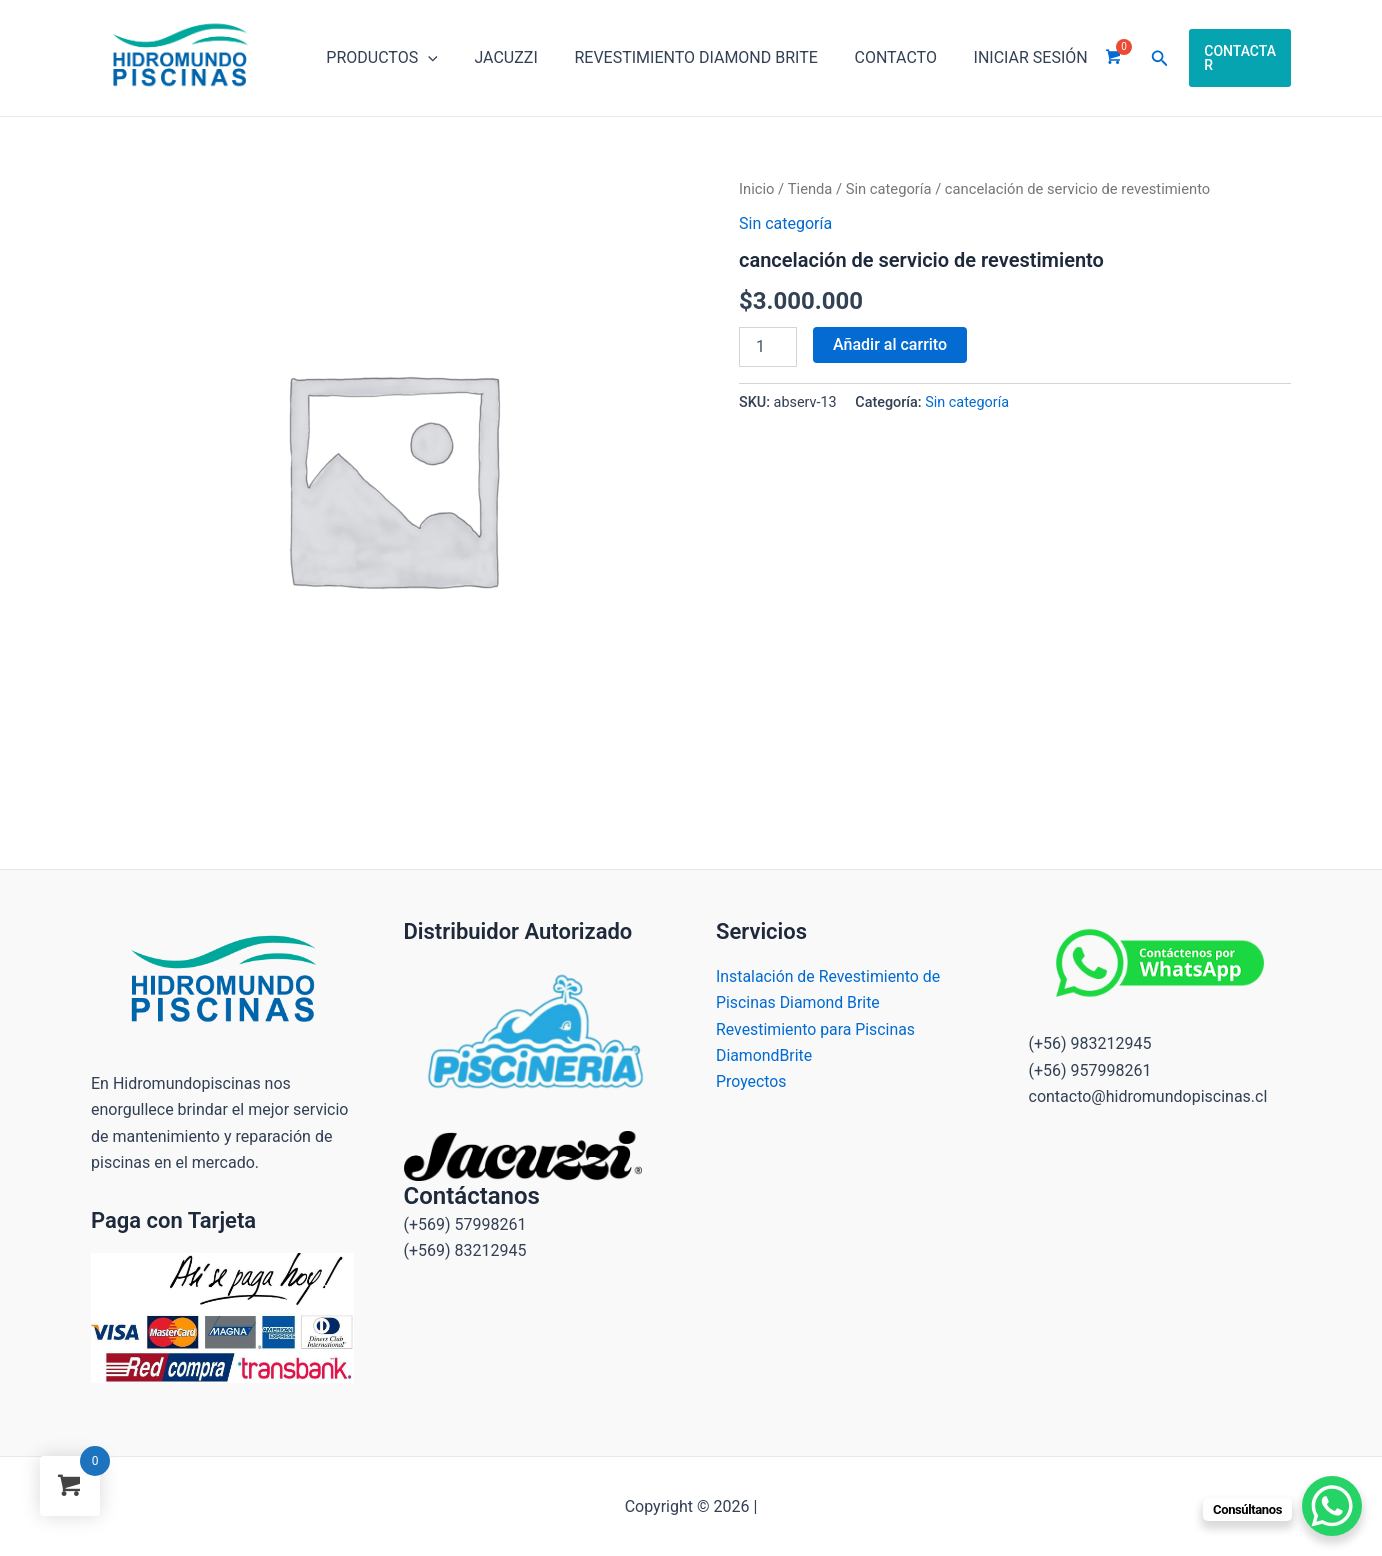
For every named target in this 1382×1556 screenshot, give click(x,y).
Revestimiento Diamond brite (684, 57)
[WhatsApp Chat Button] (1332, 1506)
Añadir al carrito (890, 344)
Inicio (756, 189)
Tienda (810, 189)
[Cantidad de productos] (768, 347)
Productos (379, 58)
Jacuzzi (498, 57)
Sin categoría (889, 189)
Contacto (879, 57)
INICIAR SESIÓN (1010, 57)
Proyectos (751, 1081)
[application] (426, 58)
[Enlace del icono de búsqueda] (1137, 58)
